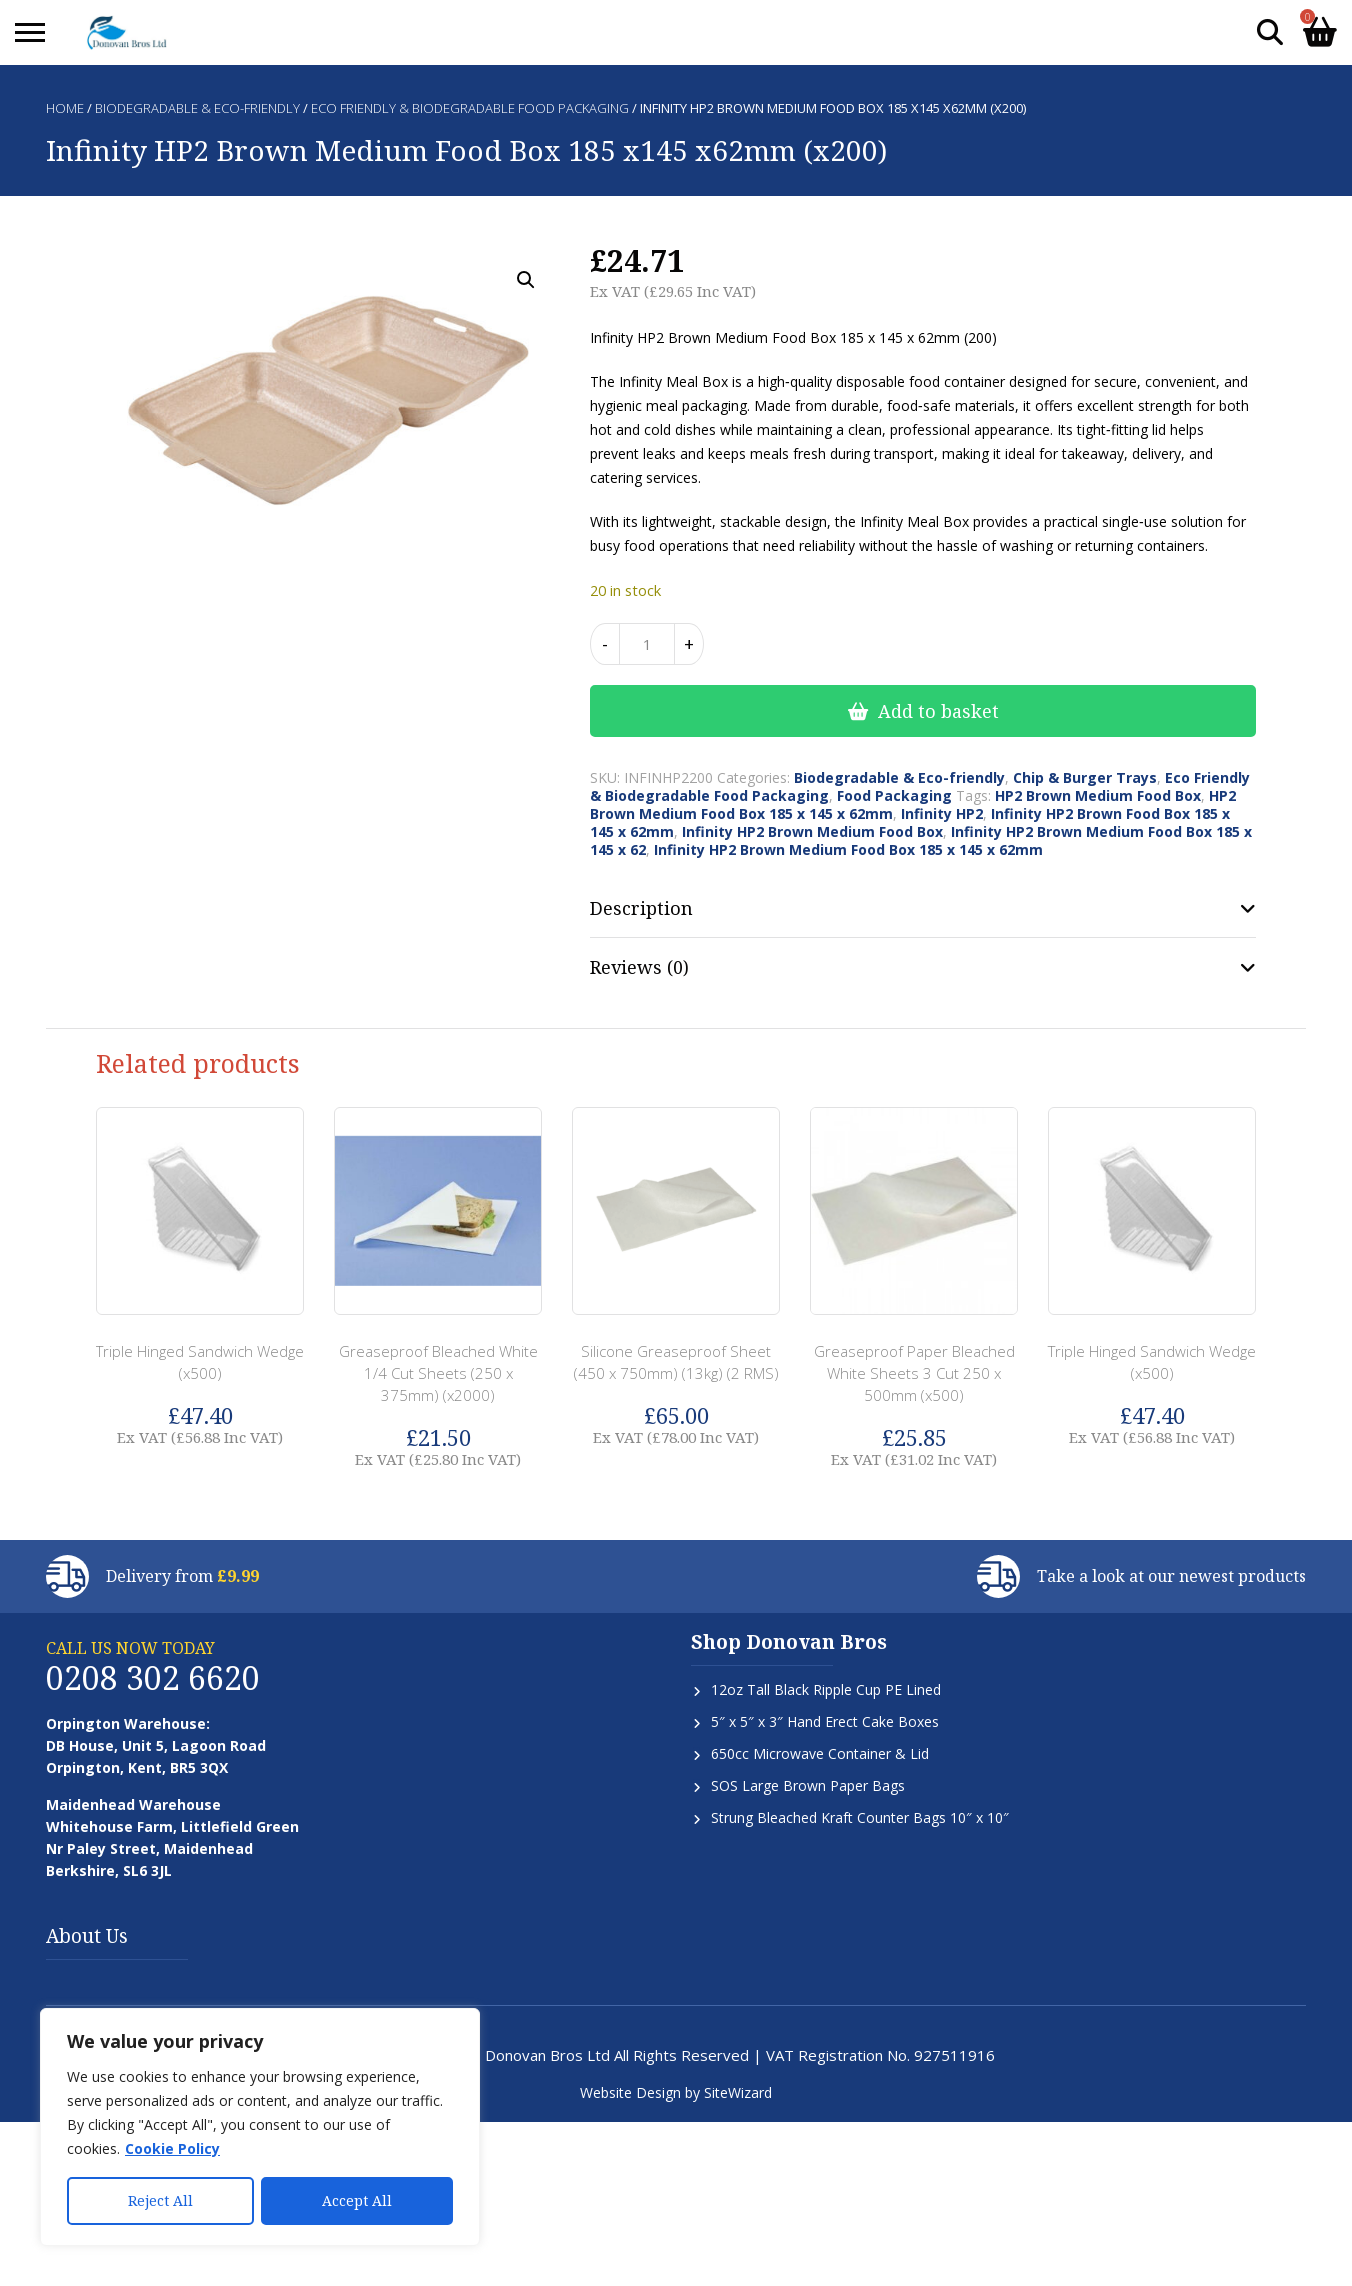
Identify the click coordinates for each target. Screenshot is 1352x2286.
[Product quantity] (647, 644)
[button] (526, 280)
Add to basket (938, 711)
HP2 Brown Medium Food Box (1098, 795)
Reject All (160, 2200)
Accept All (357, 2200)
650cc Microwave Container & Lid (820, 1753)
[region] (260, 2127)
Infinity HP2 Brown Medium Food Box (812, 831)
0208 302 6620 (153, 1677)
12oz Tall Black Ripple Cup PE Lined (826, 1689)
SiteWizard (738, 2092)
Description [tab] (641, 908)
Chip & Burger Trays (1085, 777)
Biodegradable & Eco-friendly (197, 108)
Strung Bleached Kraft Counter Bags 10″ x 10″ (860, 1817)
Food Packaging (894, 795)
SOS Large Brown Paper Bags (808, 1785)
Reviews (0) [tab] (639, 967)
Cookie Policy (172, 2148)
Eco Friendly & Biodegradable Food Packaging (470, 108)
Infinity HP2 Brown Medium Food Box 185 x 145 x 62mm (848, 849)
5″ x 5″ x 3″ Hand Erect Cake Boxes (825, 1721)
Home (65, 108)
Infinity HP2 (942, 813)
